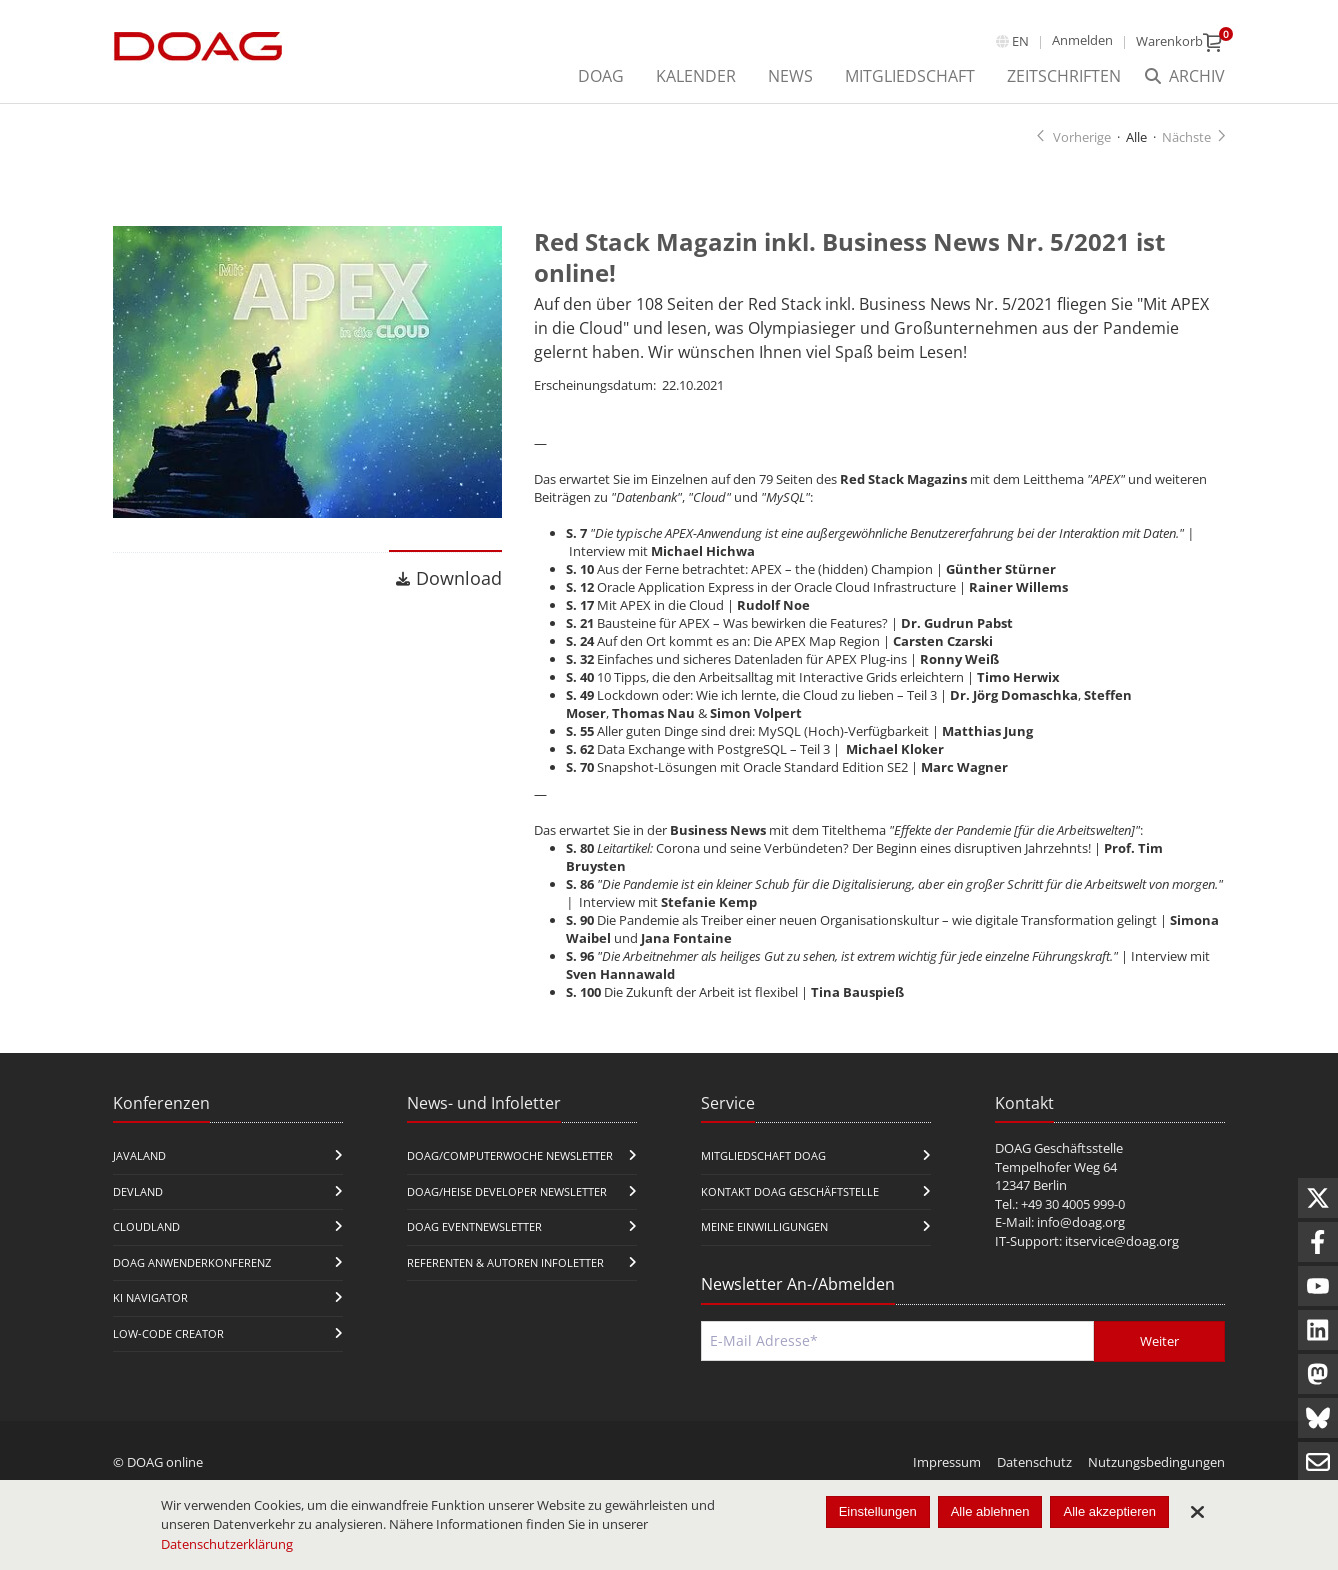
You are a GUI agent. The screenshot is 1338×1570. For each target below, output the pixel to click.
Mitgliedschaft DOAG (763, 1155)
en (1020, 41)
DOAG (601, 76)
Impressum (947, 1462)
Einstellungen (878, 1511)
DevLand (138, 1191)
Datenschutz (1034, 1462)
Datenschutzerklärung (227, 1544)
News (790, 76)
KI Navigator (150, 1298)
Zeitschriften (1064, 76)
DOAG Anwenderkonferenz (192, 1262)
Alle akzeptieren (1109, 1511)
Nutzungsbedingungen (1156, 1462)
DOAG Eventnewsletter (474, 1227)
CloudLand (146, 1227)
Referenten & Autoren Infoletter (505, 1262)
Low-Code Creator (168, 1333)
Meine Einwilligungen (764, 1227)
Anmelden (1082, 40)
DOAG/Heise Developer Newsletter (507, 1191)
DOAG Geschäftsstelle (1059, 1148)
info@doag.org (1081, 1223)
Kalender (696, 76)
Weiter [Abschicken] (1159, 1341)
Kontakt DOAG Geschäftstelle (790, 1191)
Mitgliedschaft (910, 76)
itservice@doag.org (1122, 1241)
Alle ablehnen (990, 1511)
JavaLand (139, 1155)
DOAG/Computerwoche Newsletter (510, 1155)
